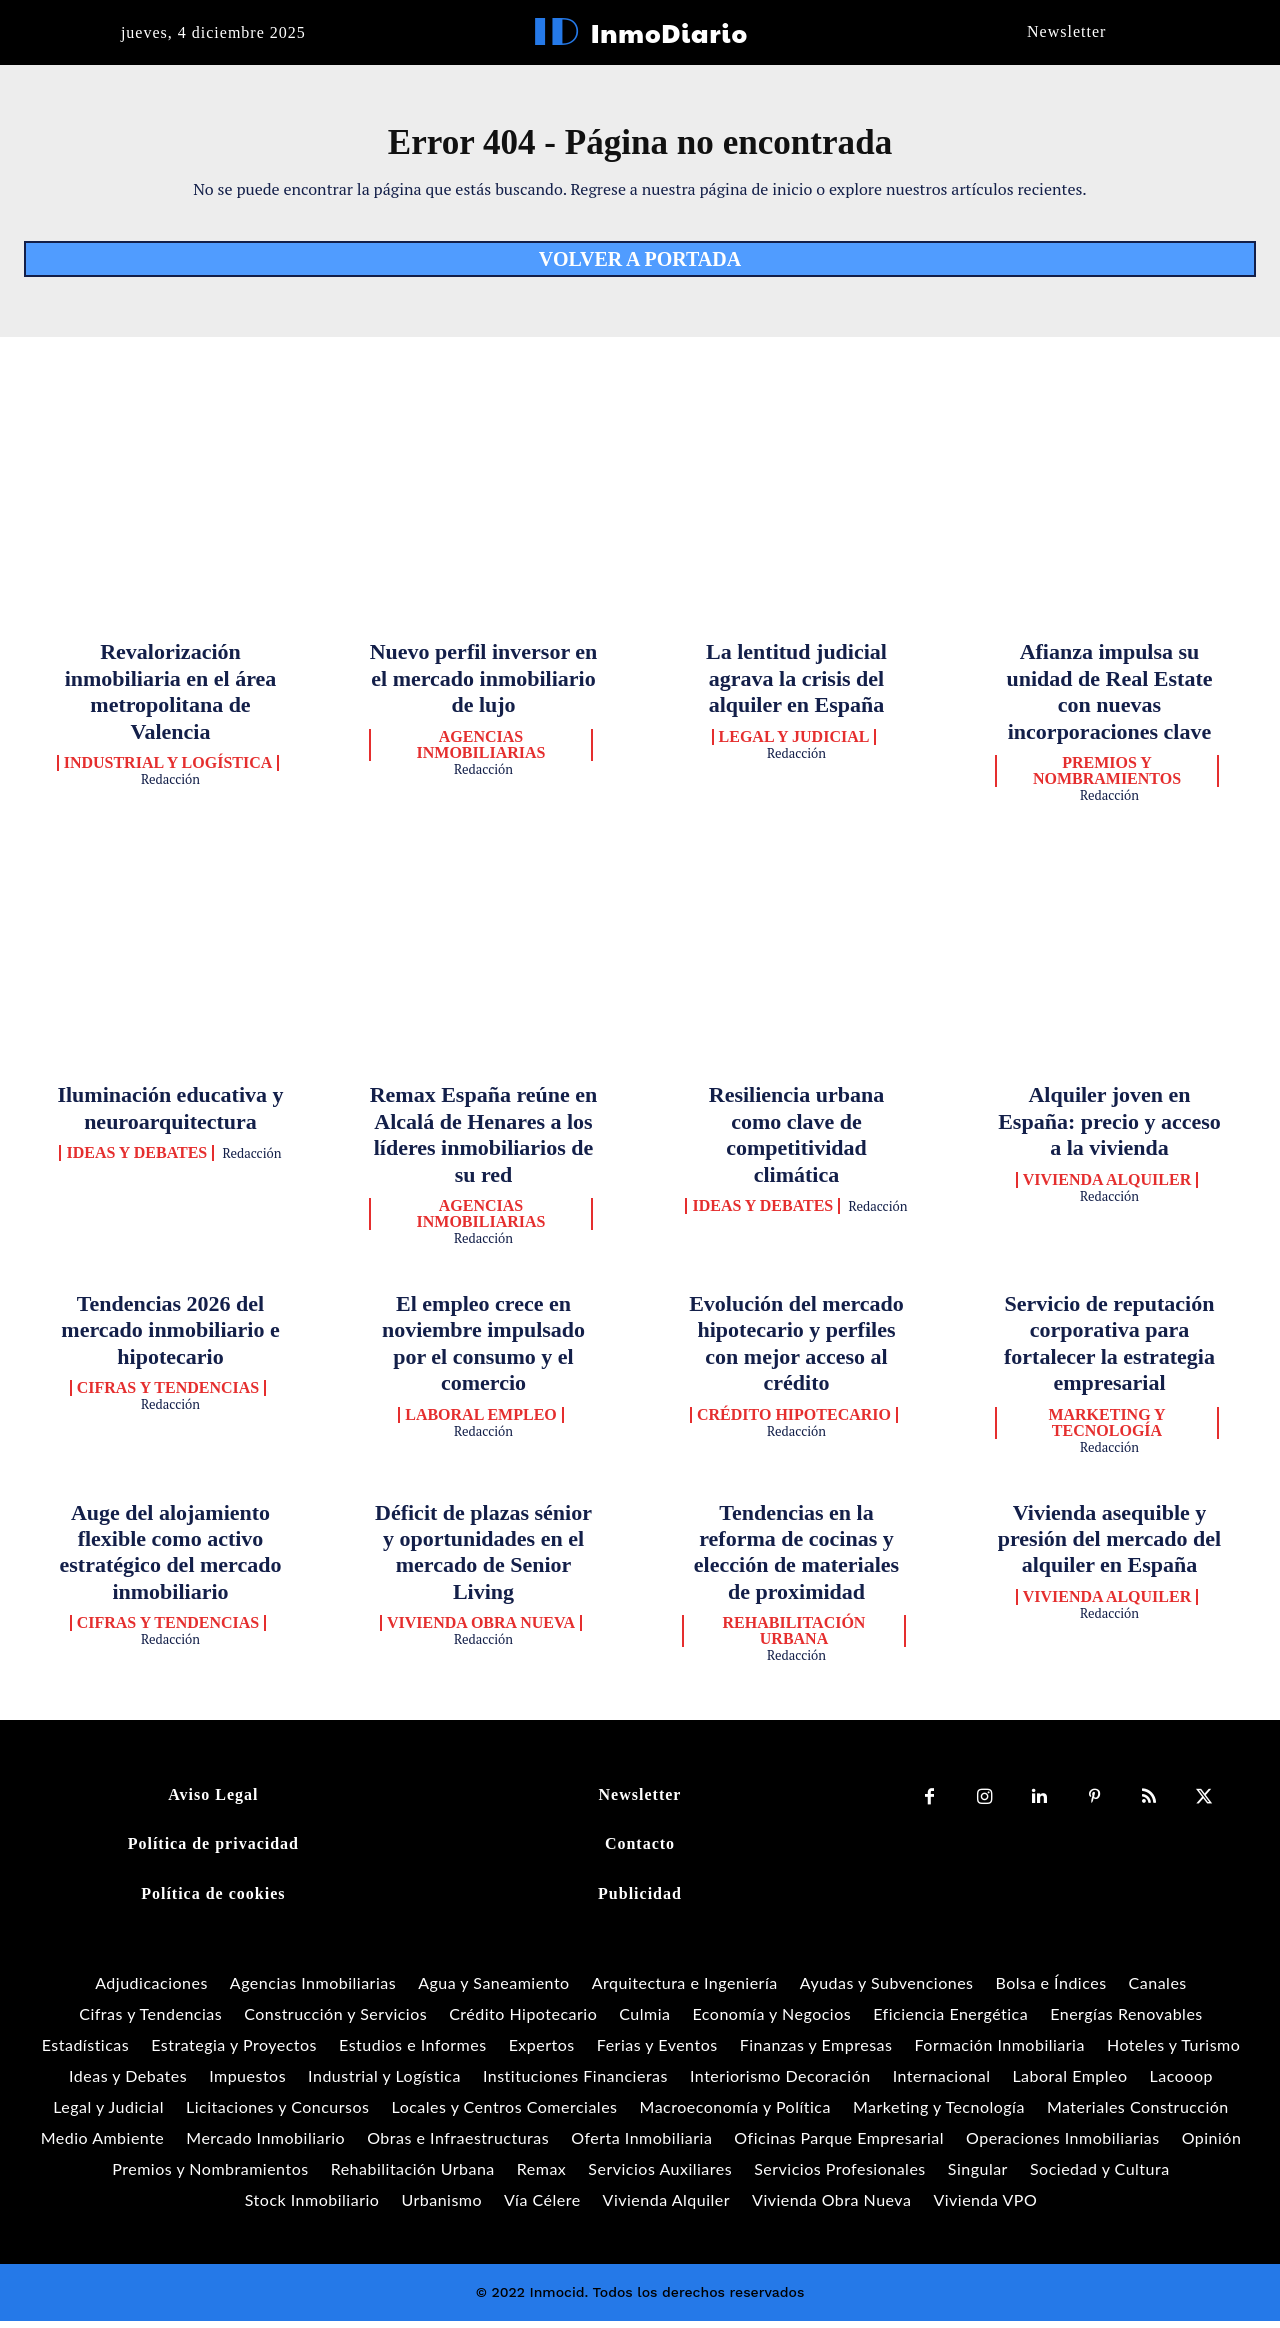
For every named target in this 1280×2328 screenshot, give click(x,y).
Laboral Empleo (481, 1421)
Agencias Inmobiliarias (481, 752)
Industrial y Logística (168, 770)
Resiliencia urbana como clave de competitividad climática (796, 1141)
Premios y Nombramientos (1107, 778)
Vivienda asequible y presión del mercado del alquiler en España (1109, 1545)
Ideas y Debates (136, 1160)
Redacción (170, 786)
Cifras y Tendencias (168, 1395)
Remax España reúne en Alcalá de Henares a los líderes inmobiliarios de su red (484, 1141)
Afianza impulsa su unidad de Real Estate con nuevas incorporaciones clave (1110, 698)
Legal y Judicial (794, 744)
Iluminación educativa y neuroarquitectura (170, 1114)
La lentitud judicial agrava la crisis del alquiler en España (796, 685)
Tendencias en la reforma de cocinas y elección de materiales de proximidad (796, 1558)
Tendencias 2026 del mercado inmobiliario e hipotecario (170, 1337)
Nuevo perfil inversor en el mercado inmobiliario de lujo (484, 685)
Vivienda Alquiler (1107, 1187)
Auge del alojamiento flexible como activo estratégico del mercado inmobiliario (171, 1558)
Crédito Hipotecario (794, 1421)
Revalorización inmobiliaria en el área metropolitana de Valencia (171, 698)
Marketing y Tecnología (1106, 1429)
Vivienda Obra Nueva (481, 1630)
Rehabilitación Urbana (794, 1638)
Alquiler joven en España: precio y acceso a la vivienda (1109, 1128)
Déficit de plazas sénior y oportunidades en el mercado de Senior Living (483, 1558)
